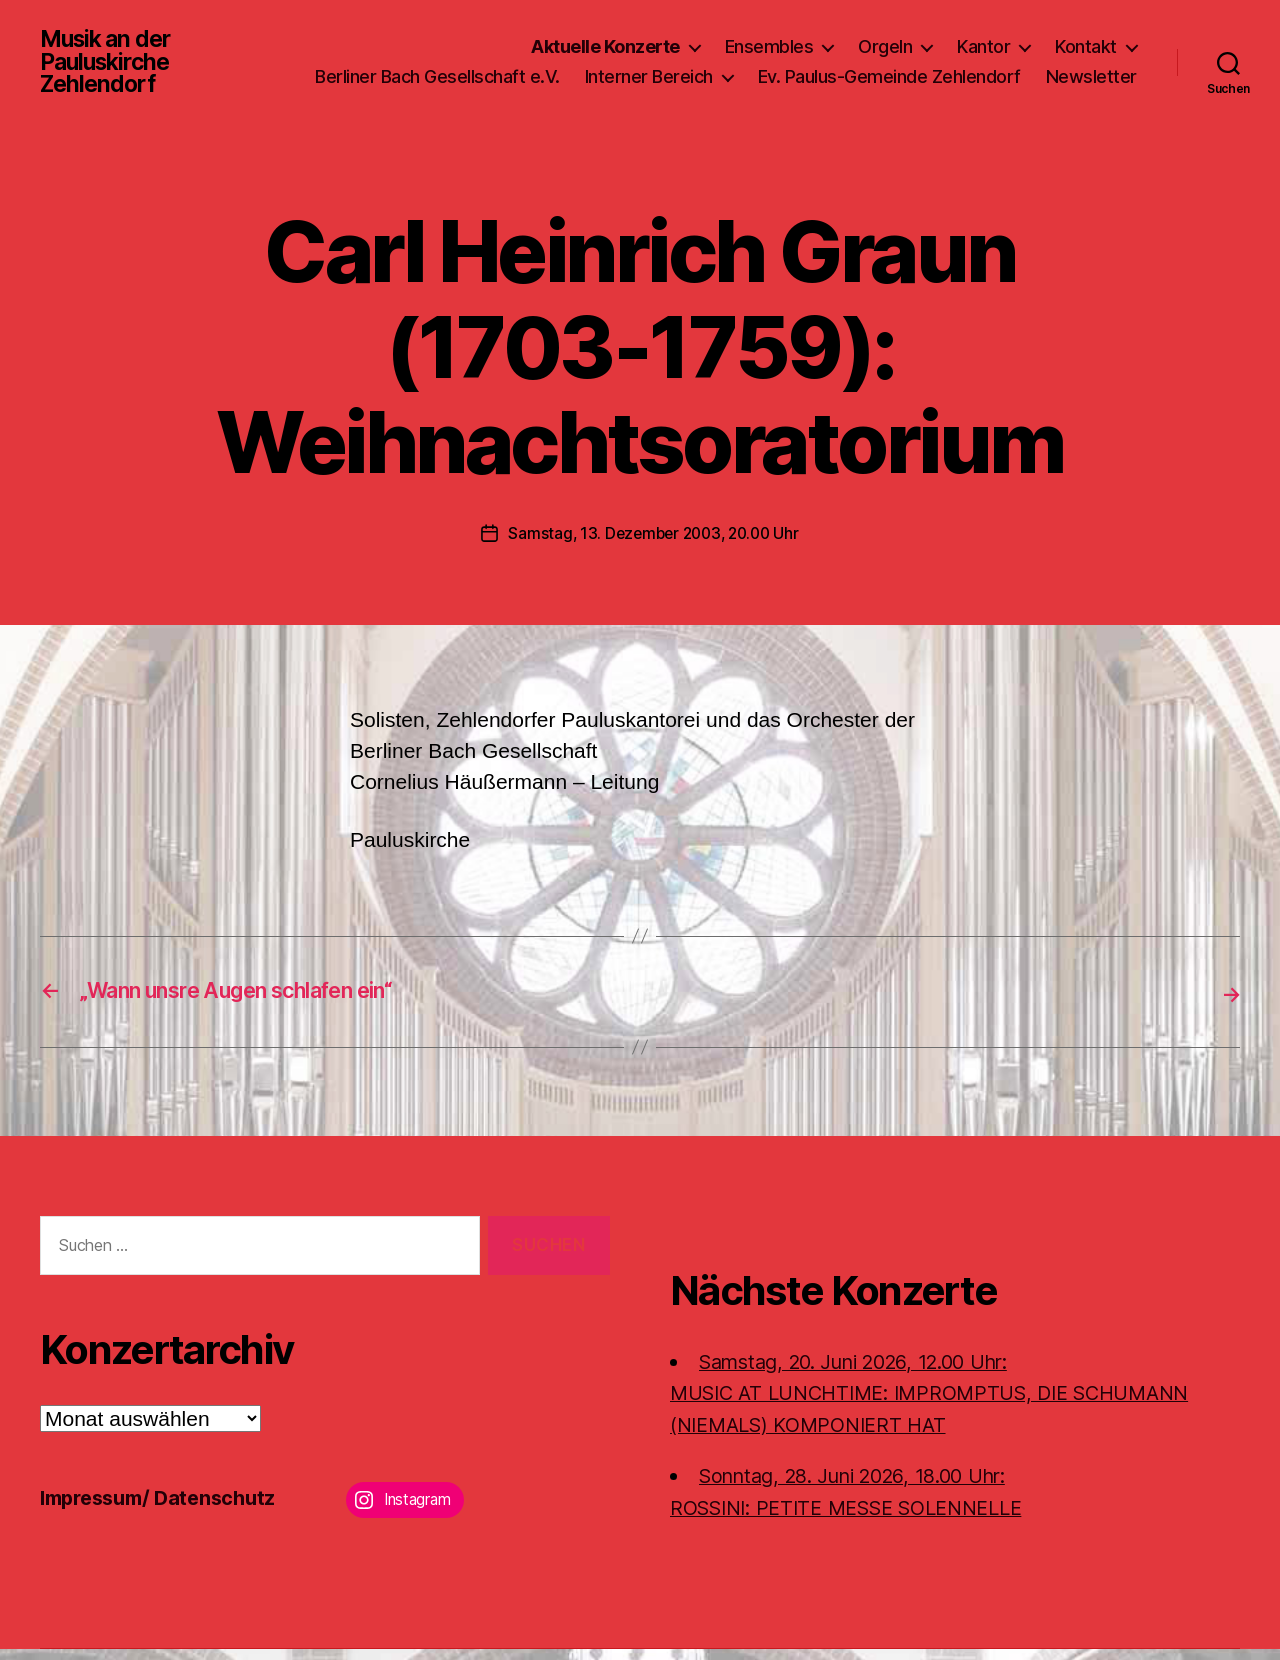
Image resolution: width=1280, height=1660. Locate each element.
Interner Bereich (765, 68)
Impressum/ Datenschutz (165, 1508)
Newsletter (1091, 97)
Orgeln (885, 38)
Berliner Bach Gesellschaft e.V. (553, 68)
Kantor (983, 38)
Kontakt (1086, 38)
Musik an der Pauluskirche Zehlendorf (109, 68)
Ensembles (769, 38)
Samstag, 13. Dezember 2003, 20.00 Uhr (653, 546)
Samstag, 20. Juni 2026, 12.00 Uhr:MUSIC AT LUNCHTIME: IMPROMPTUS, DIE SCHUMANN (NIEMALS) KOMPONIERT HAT (946, 1404)
